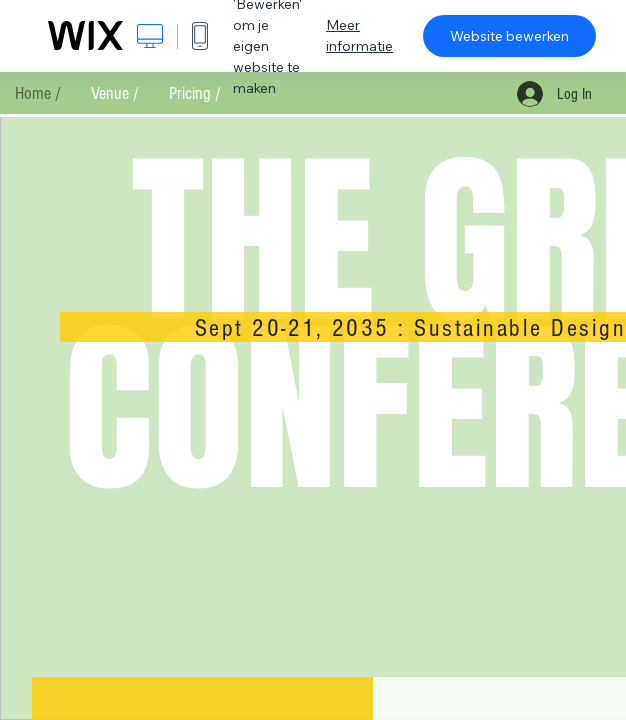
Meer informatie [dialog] (359, 35)
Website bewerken (509, 36)
